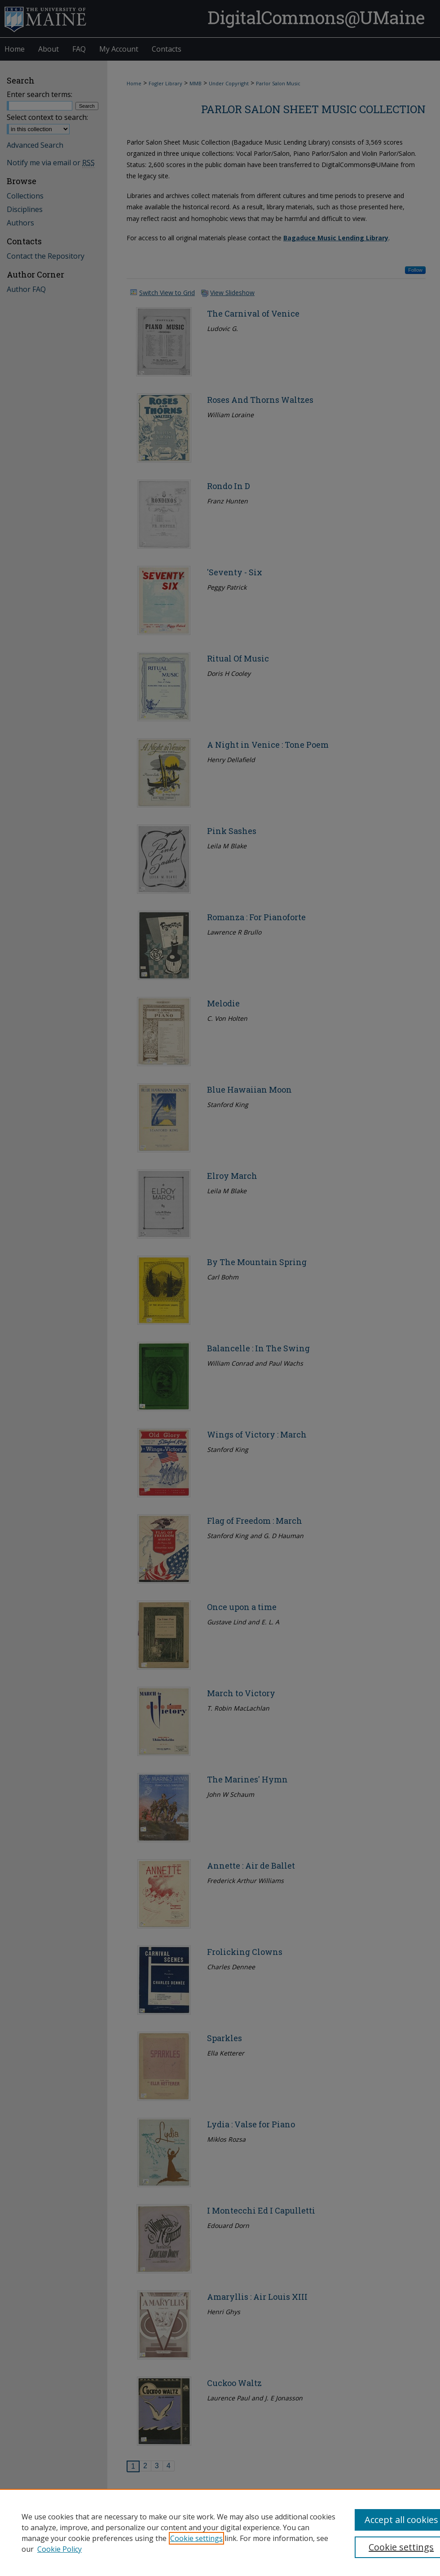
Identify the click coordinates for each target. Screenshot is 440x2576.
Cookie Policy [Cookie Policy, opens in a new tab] (59, 2549)
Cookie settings (196, 2538)
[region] (220, 2532)
